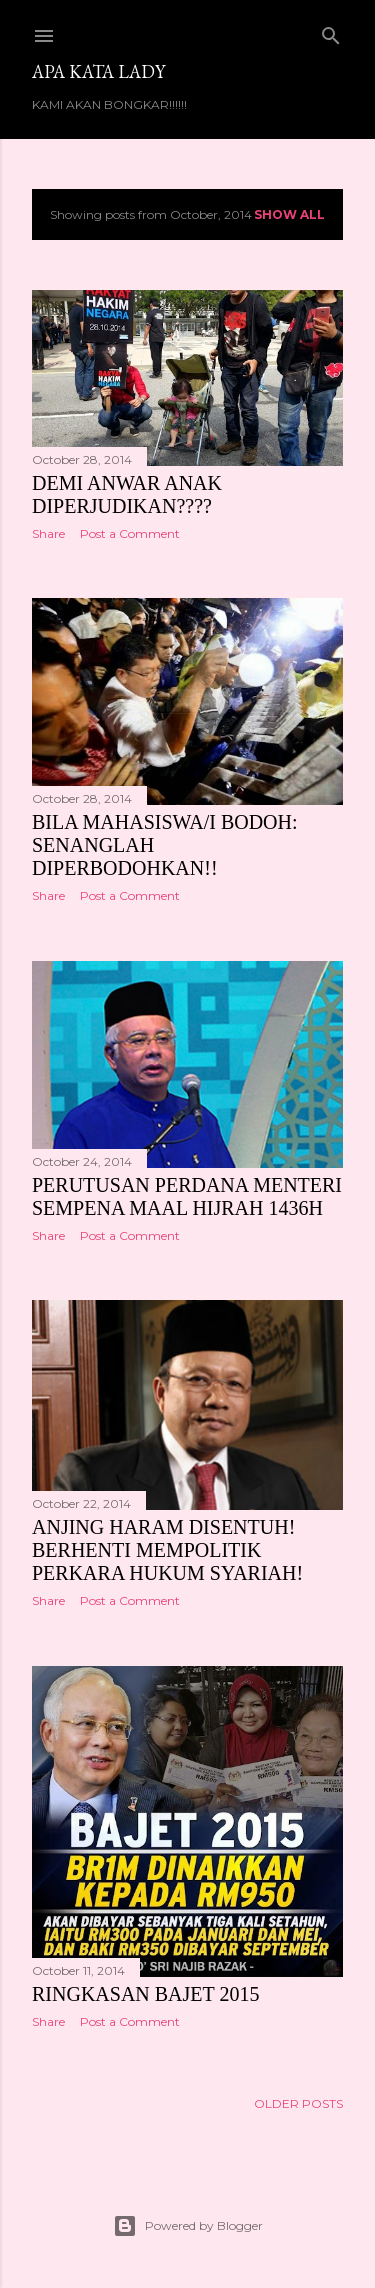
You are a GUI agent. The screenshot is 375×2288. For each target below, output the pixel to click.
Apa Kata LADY (98, 71)
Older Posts (298, 2103)
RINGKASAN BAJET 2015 (145, 1994)
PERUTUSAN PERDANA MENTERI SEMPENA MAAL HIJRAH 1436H (187, 1196)
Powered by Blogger (188, 2226)
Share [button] (48, 533)
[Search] (331, 31)
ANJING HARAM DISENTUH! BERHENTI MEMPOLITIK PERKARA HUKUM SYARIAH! (167, 1550)
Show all (289, 214)
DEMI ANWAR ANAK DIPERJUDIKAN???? (127, 494)
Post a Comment (130, 533)
